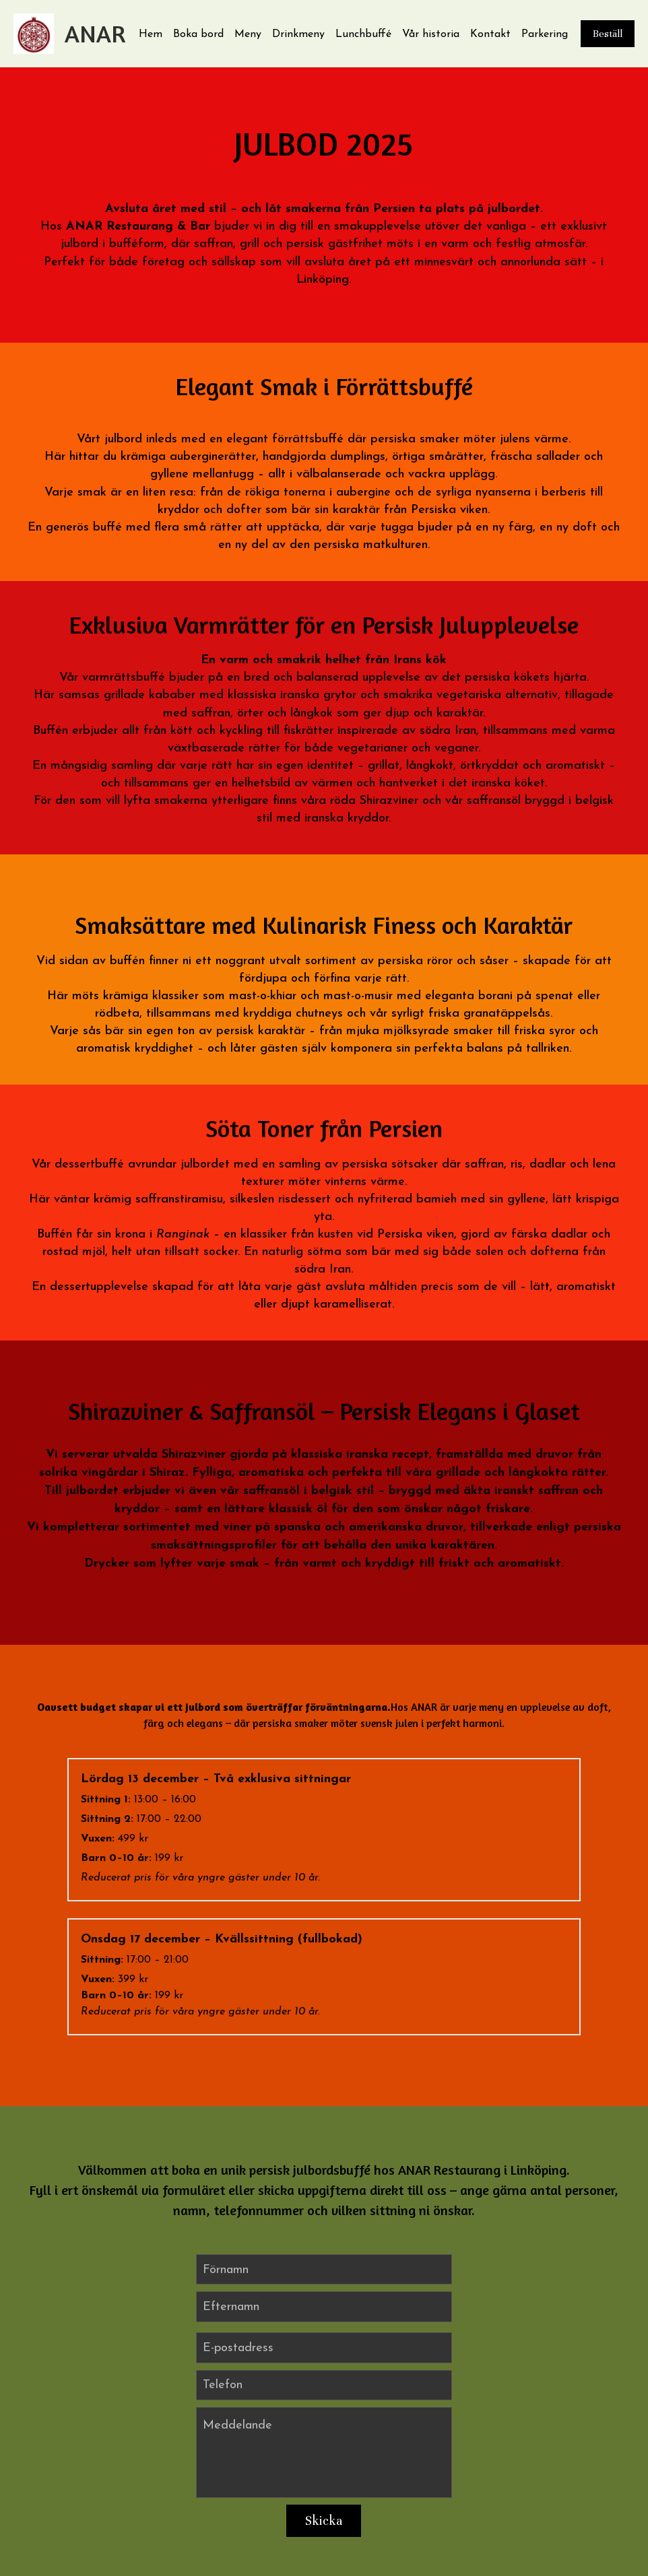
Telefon (222, 2269)
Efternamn (231, 2191)
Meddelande (237, 2309)
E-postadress (238, 2231)
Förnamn (226, 2153)
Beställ (607, 34)
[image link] (33, 32)
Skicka (323, 2404)
